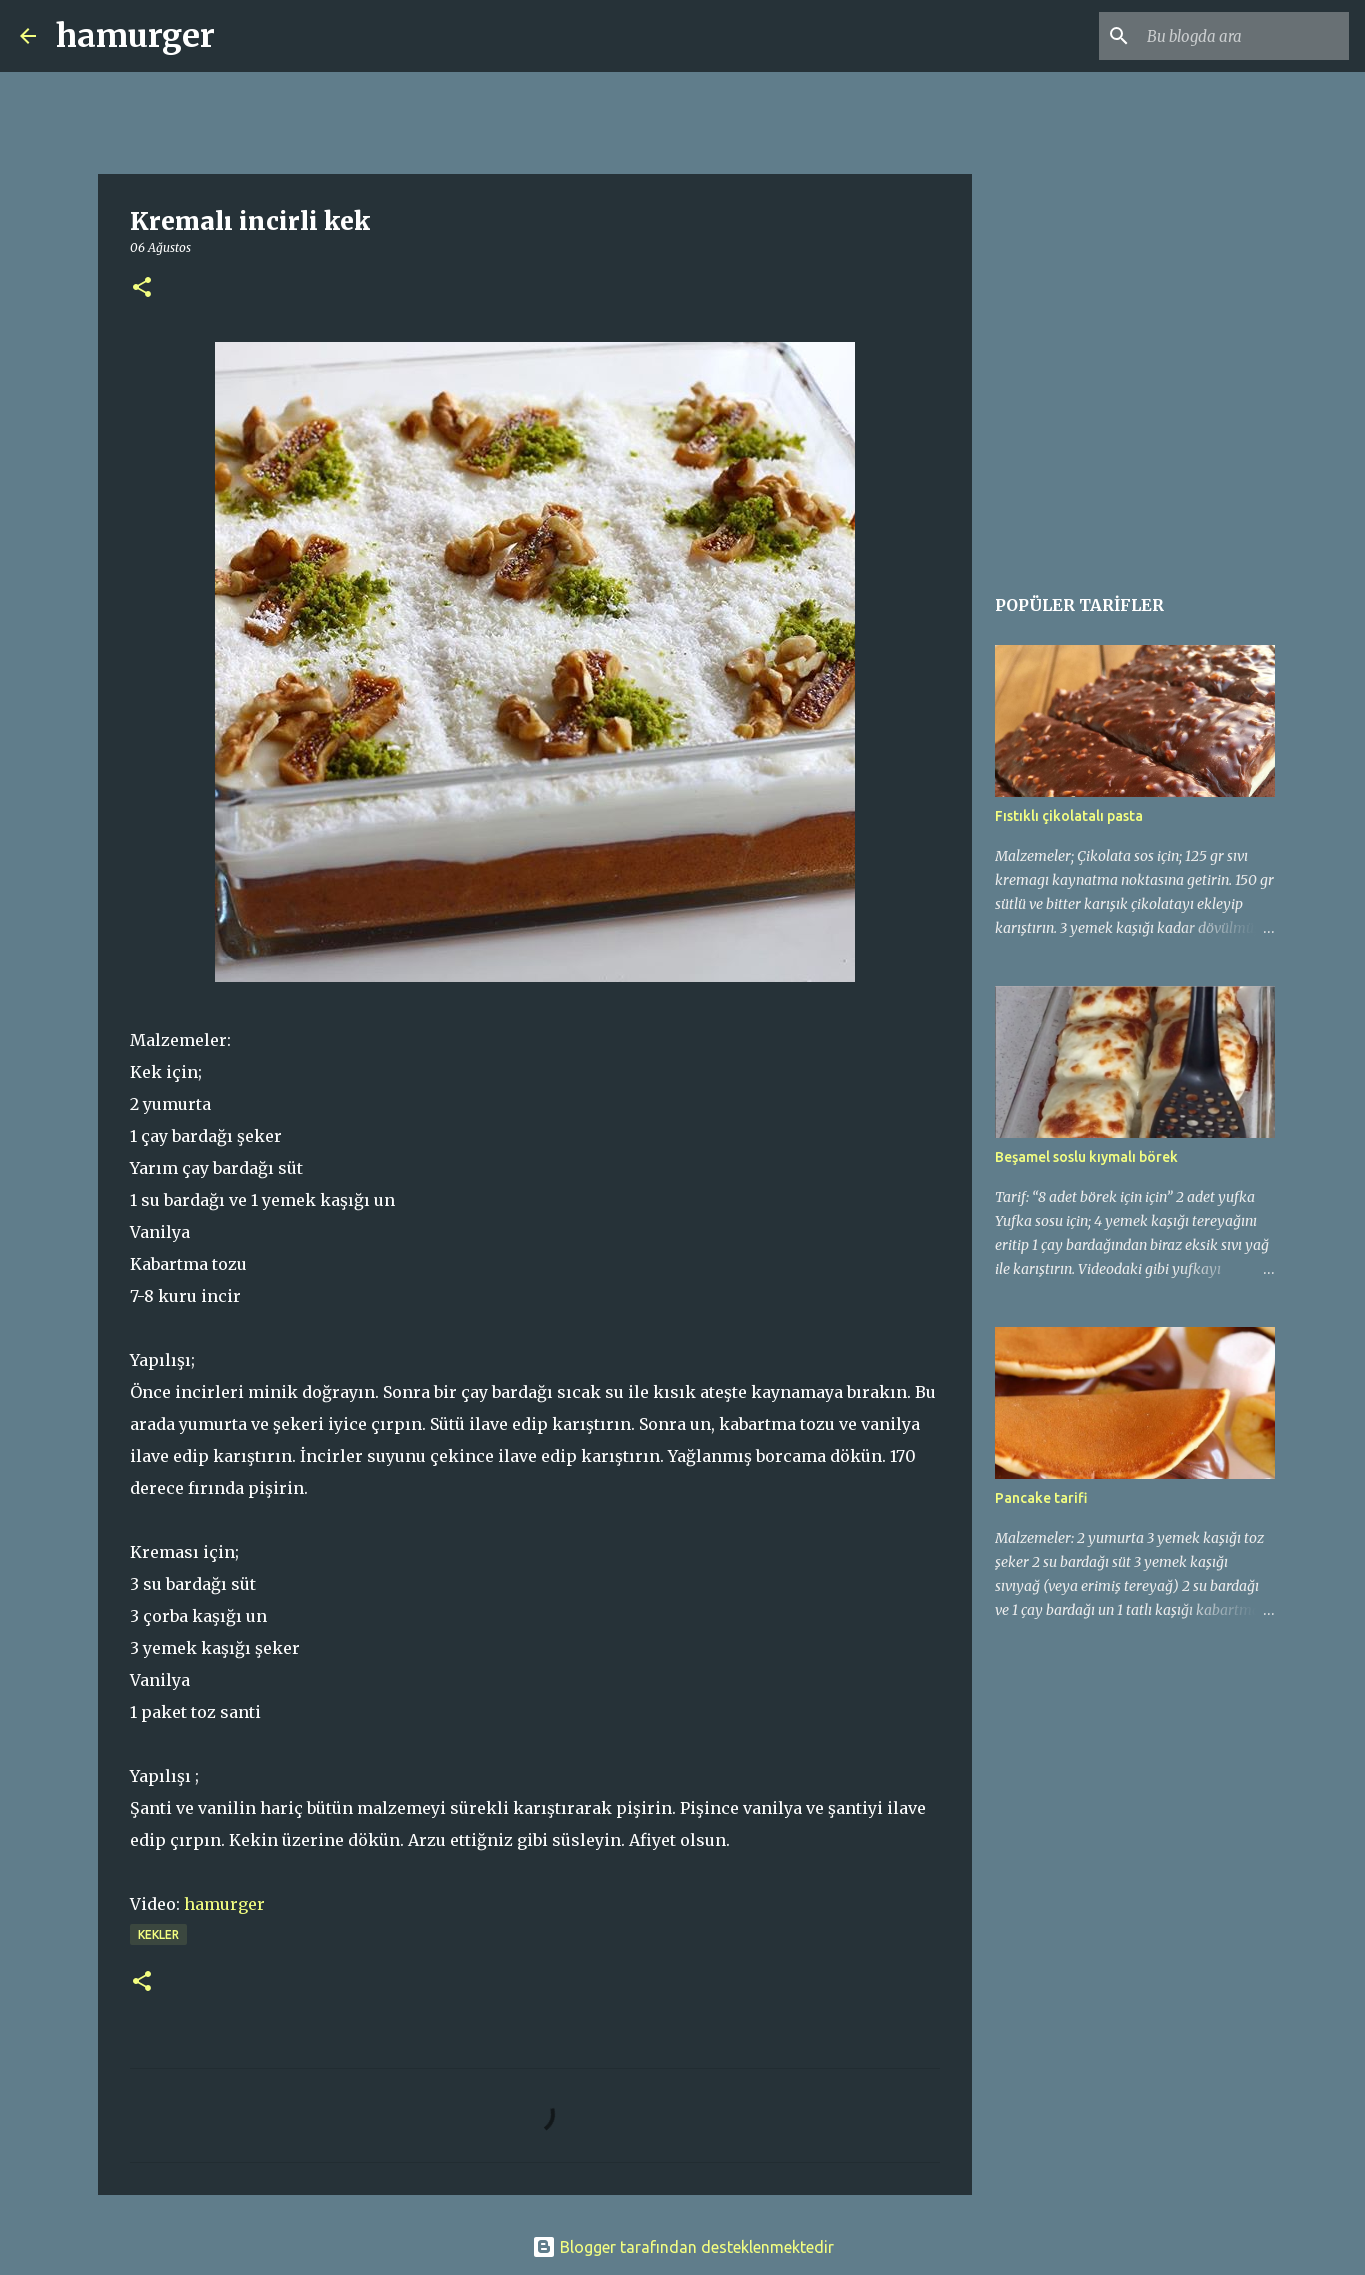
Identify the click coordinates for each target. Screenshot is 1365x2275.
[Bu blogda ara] (1244, 36)
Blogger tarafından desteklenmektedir (683, 2247)
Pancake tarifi (1041, 1498)
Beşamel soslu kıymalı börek (1086, 1157)
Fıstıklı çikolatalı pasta (1069, 816)
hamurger (135, 36)
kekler (158, 1934)
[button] (142, 288)
